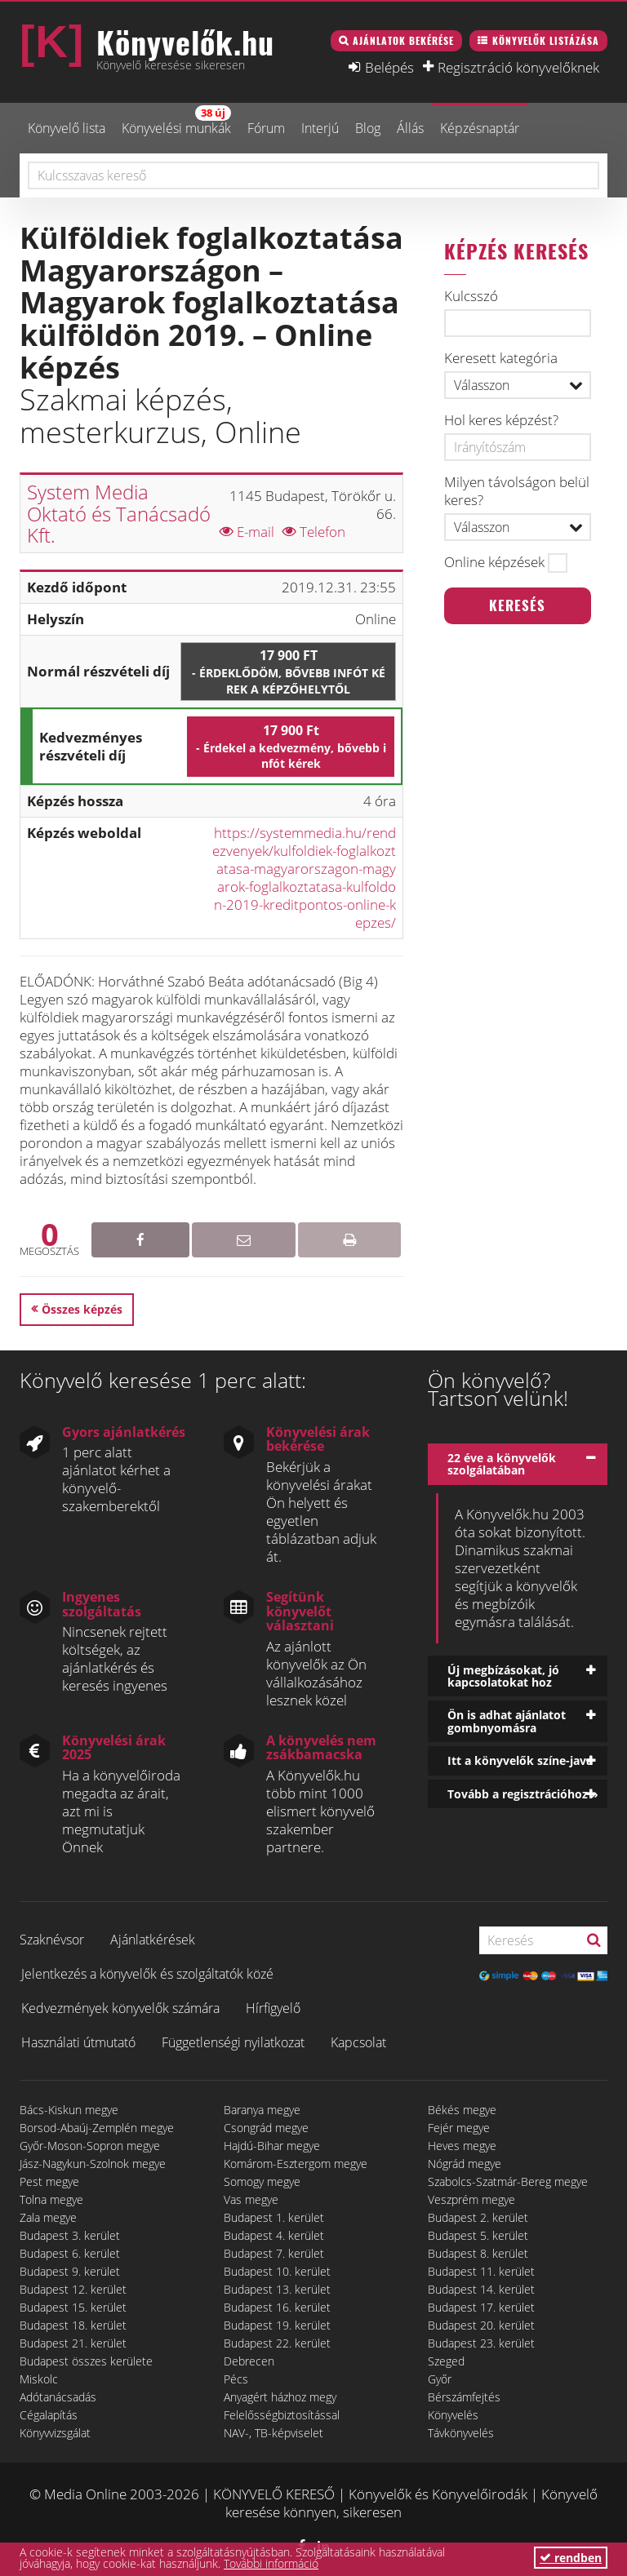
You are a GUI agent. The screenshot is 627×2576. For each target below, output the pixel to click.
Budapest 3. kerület (70, 2235)
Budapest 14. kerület (481, 2289)
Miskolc (39, 2379)
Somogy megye (262, 2181)
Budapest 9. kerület (70, 2271)
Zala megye (48, 2217)
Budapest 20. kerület (481, 2325)
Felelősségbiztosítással (282, 2415)
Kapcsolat (358, 2042)
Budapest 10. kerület (277, 2271)
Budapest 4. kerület (274, 2235)
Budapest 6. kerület (70, 2253)
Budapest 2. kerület (478, 2217)
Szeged (446, 2361)
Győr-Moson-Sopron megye (90, 2145)
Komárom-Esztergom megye (295, 2163)
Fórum (266, 128)
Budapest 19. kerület (277, 2325)
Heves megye (462, 2145)
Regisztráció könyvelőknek (518, 67)
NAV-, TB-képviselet (273, 2433)
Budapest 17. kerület (481, 2307)
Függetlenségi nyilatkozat (233, 2042)
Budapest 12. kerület (73, 2289)
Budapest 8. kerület (478, 2253)
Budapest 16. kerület (277, 2307)
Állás (410, 128)
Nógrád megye (464, 2163)
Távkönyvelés (461, 2433)
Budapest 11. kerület (481, 2271)
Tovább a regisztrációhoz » (522, 1794)
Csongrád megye (266, 2127)
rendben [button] (571, 2557)
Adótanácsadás (58, 2397)
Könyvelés (453, 2415)
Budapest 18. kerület (73, 2325)
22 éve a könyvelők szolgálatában (501, 1464)
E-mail (247, 531)
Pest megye (49, 2181)
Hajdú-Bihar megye (272, 2145)
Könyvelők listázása (545, 40)
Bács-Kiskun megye (69, 2109)
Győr (439, 2379)
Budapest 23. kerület (481, 2343)
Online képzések (494, 562)
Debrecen (249, 2361)
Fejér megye (459, 2127)
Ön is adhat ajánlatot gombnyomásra (506, 1721)
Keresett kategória (501, 358)
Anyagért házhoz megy (280, 2397)
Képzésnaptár (479, 128)
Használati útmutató (78, 2042)
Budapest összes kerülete (86, 2361)
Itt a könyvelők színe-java (520, 1760)
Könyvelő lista (66, 128)
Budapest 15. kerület (73, 2307)
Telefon (313, 531)
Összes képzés (82, 1309)
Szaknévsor (52, 1940)
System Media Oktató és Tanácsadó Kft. (119, 513)
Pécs (236, 2379)
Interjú (320, 128)
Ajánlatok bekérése (403, 40)
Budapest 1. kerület (274, 2217)
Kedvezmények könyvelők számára (120, 2008)
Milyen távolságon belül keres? (516, 491)
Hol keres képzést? (501, 420)
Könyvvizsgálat (55, 2433)
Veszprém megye (471, 2199)
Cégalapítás (49, 2415)
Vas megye (251, 2199)
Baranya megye (262, 2109)
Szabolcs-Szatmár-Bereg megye (508, 2181)
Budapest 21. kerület (73, 2343)
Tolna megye (51, 2199)
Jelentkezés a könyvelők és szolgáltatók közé (147, 1974)
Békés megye (462, 2109)
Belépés (389, 67)
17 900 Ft (288, 671)
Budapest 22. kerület (277, 2343)
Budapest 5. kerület (478, 2235)
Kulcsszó (471, 296)
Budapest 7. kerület (274, 2253)
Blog (367, 128)
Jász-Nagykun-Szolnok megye (93, 2163)
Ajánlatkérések (152, 1940)
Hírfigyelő (273, 2008)
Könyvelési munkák (176, 121)
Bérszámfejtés (464, 2397)
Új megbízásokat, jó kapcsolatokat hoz (503, 1676)
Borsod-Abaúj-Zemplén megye (97, 2127)
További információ (271, 2563)
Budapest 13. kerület (277, 2289)
